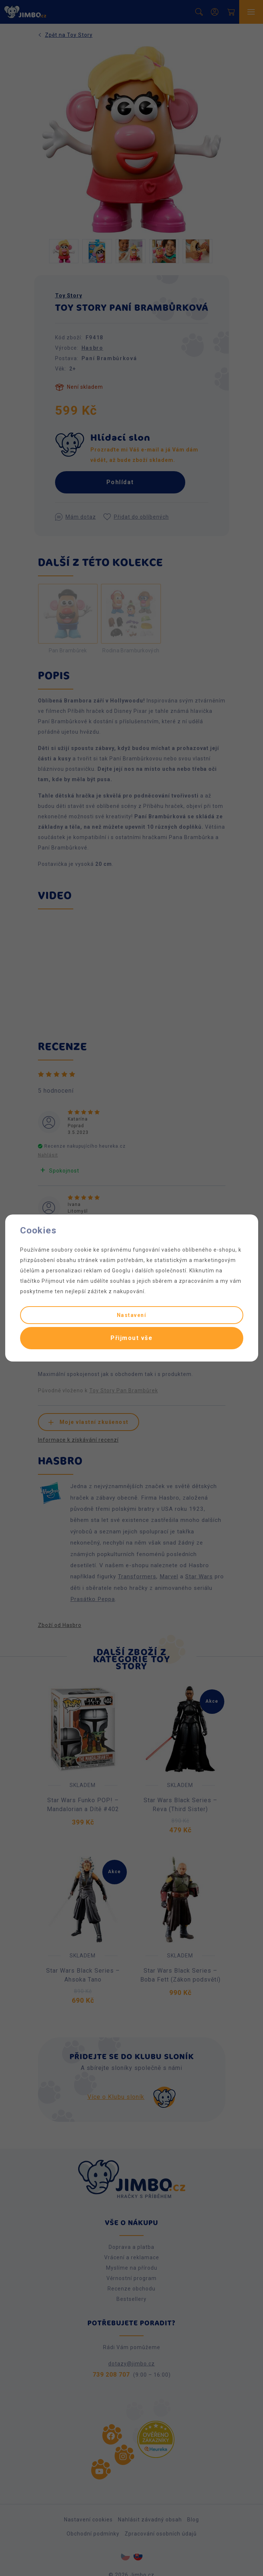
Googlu (121, 1271)
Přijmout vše (131, 1337)
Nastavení (132, 1315)
